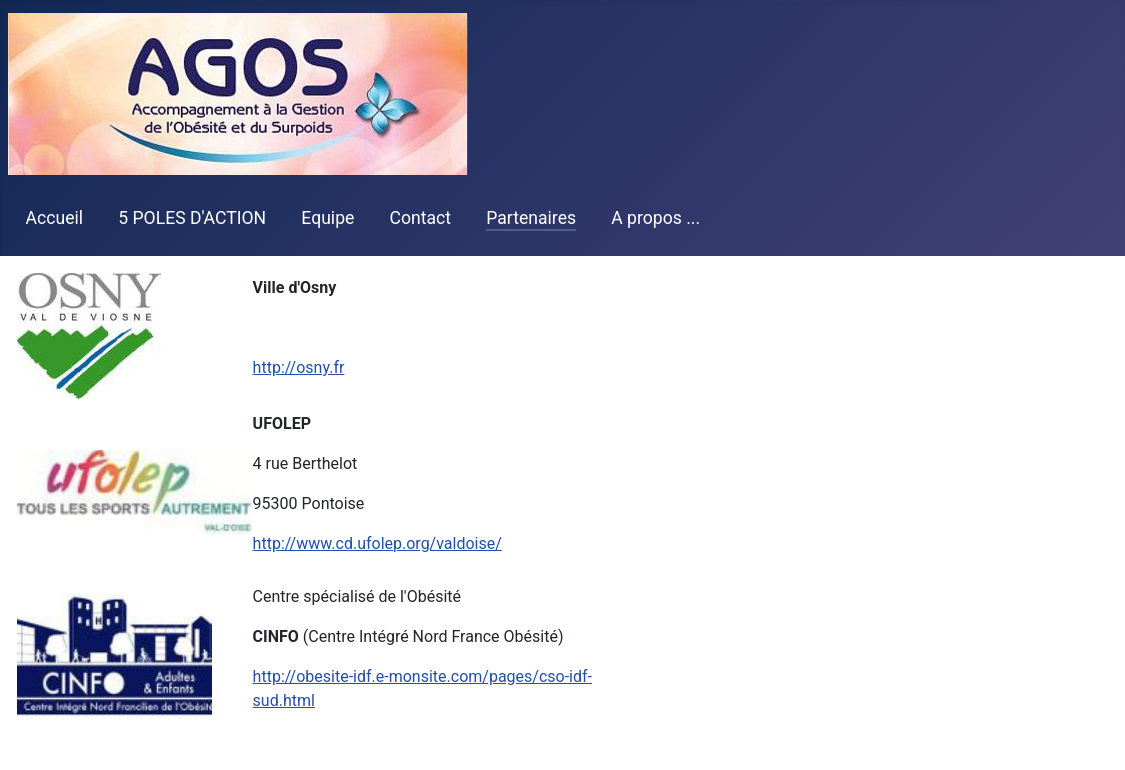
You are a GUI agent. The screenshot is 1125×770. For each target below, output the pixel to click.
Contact (421, 218)
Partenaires (531, 218)
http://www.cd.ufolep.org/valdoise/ (377, 543)
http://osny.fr (299, 367)
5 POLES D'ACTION (192, 218)
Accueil (54, 218)
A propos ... (655, 218)
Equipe (327, 218)
